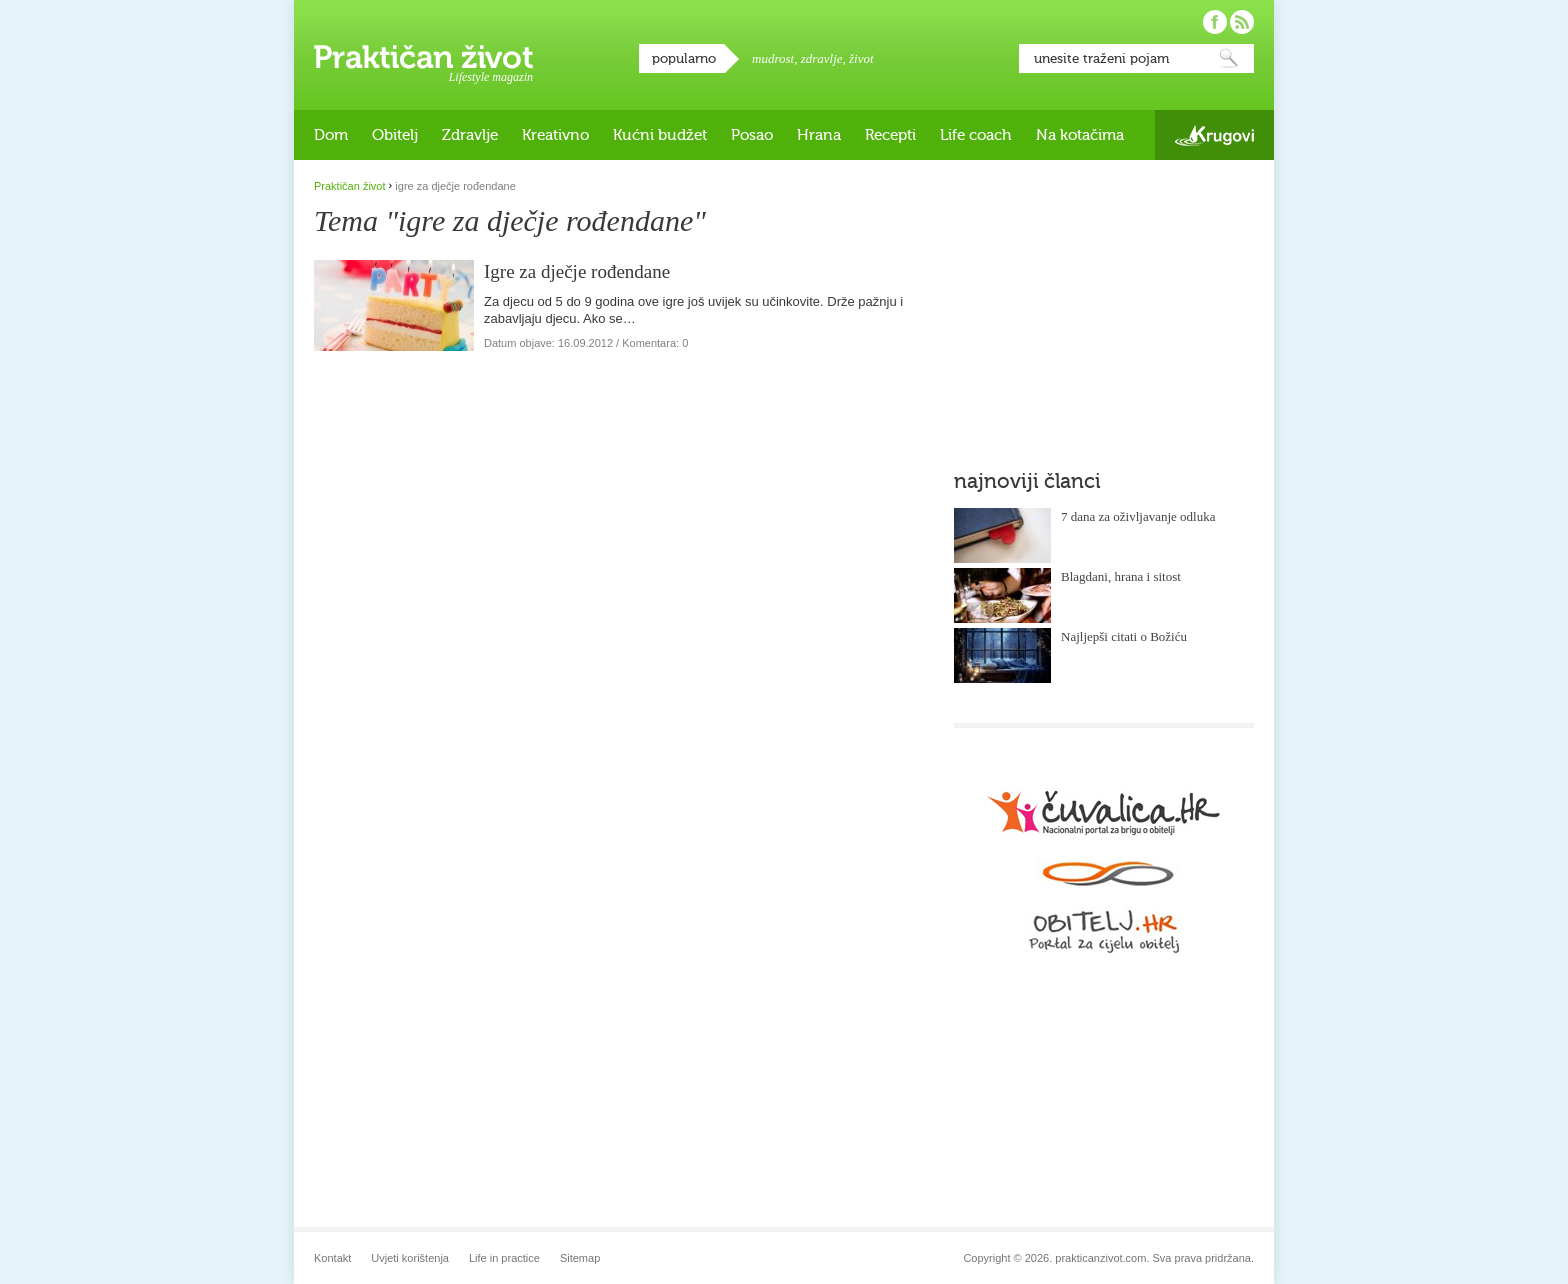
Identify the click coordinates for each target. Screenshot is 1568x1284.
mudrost (773, 58)
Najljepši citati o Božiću (1124, 636)
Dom (331, 135)
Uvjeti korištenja (410, 1258)
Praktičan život (423, 57)
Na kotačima (1080, 135)
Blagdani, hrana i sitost (1121, 576)
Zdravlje (470, 135)
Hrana (819, 135)
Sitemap (580, 1258)
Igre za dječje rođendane (577, 271)
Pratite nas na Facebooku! (1215, 22)
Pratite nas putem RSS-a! (1242, 22)
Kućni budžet (660, 135)
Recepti (890, 135)
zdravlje (822, 58)
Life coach (976, 135)
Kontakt (332, 1258)
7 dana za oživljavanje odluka (1138, 516)
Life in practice (504, 1258)
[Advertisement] (1104, 305)
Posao (752, 135)
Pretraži (1229, 58)
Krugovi (1214, 135)
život (861, 58)
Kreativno (555, 135)
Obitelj (395, 135)
